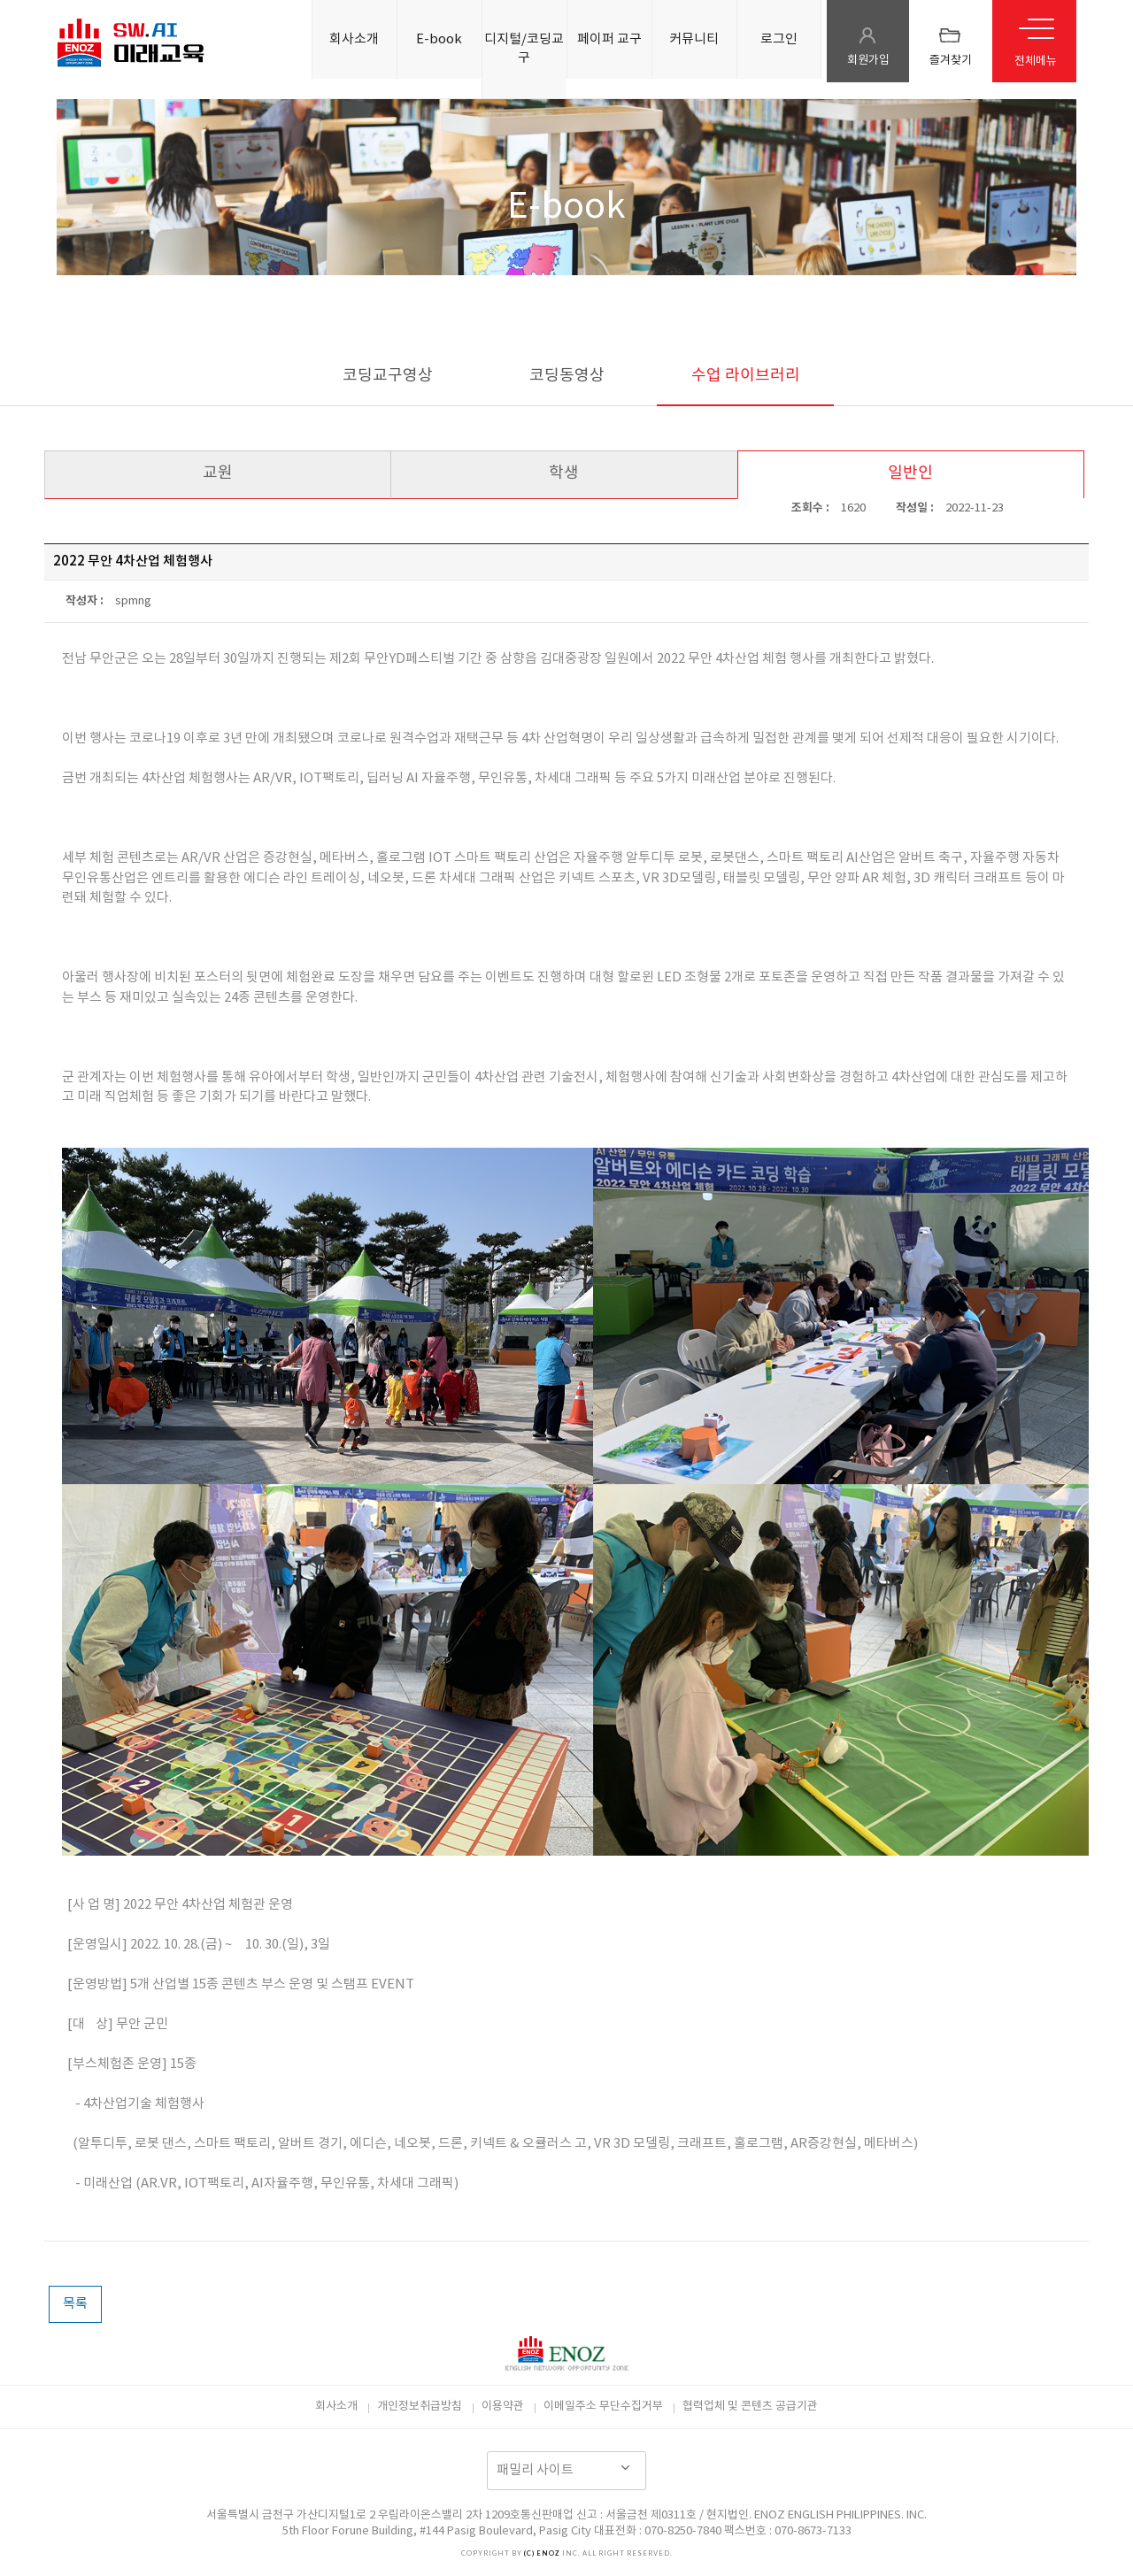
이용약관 (503, 2406)
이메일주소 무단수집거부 (603, 2406)
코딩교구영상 (388, 375)
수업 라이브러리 (745, 375)
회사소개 (354, 39)
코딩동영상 (567, 375)
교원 (218, 473)
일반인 (910, 473)
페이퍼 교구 (609, 39)
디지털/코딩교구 (524, 48)
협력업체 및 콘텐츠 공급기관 (750, 2406)
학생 (564, 473)
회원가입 (868, 60)
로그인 (779, 39)
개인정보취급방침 (419, 2406)
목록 (75, 2303)
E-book (439, 39)
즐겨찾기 (950, 60)
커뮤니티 (694, 39)
